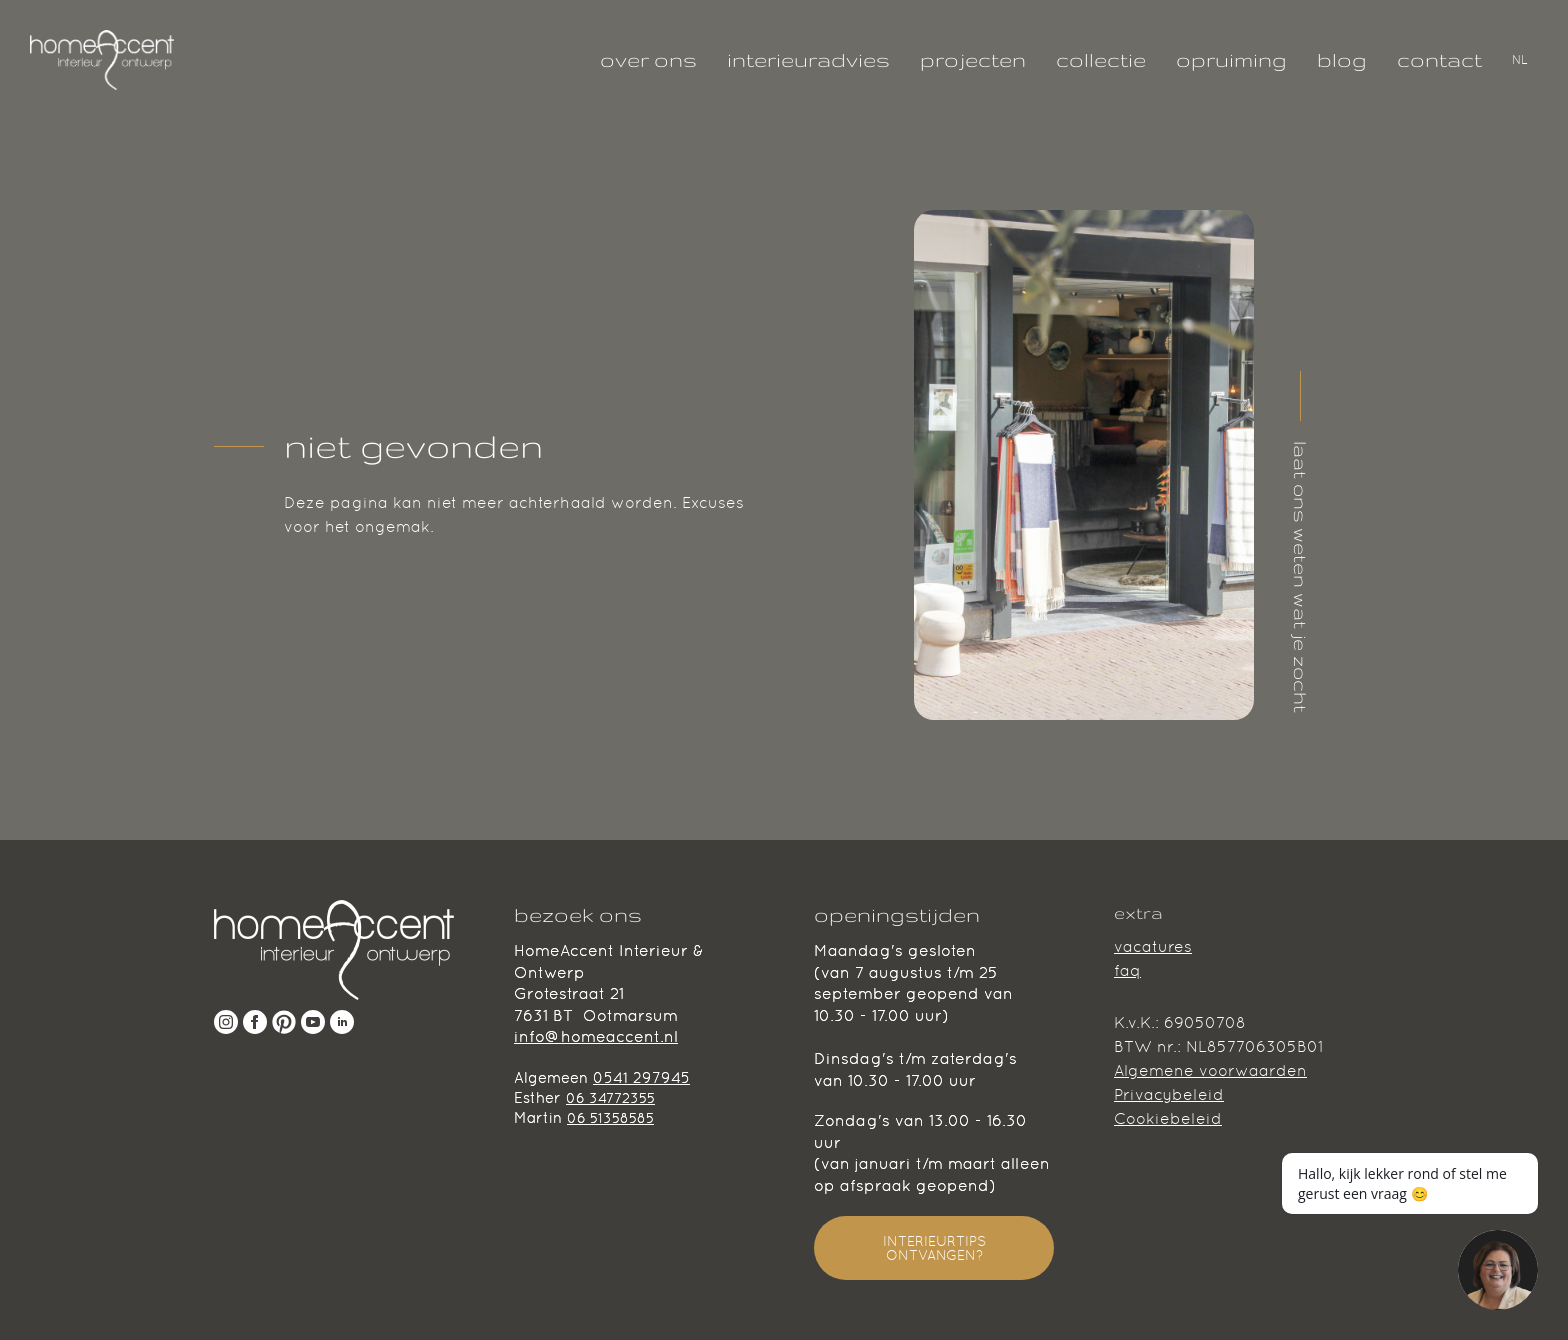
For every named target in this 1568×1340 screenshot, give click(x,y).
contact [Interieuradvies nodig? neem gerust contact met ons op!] (1439, 59)
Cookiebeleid (1168, 1118)
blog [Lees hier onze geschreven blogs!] (1342, 59)
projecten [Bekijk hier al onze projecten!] (973, 59)
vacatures (1153, 946)
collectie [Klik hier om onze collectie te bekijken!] (1101, 59)
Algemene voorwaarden (1210, 1070)
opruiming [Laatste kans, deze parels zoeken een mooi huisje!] (1231, 59)
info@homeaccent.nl (596, 1036)
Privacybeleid (1169, 1094)
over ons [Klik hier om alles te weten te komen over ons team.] (648, 59)
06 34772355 (610, 1098)
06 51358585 (610, 1118)
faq (1127, 970)
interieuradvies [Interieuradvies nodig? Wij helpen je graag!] (808, 59)
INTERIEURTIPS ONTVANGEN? (934, 1248)
